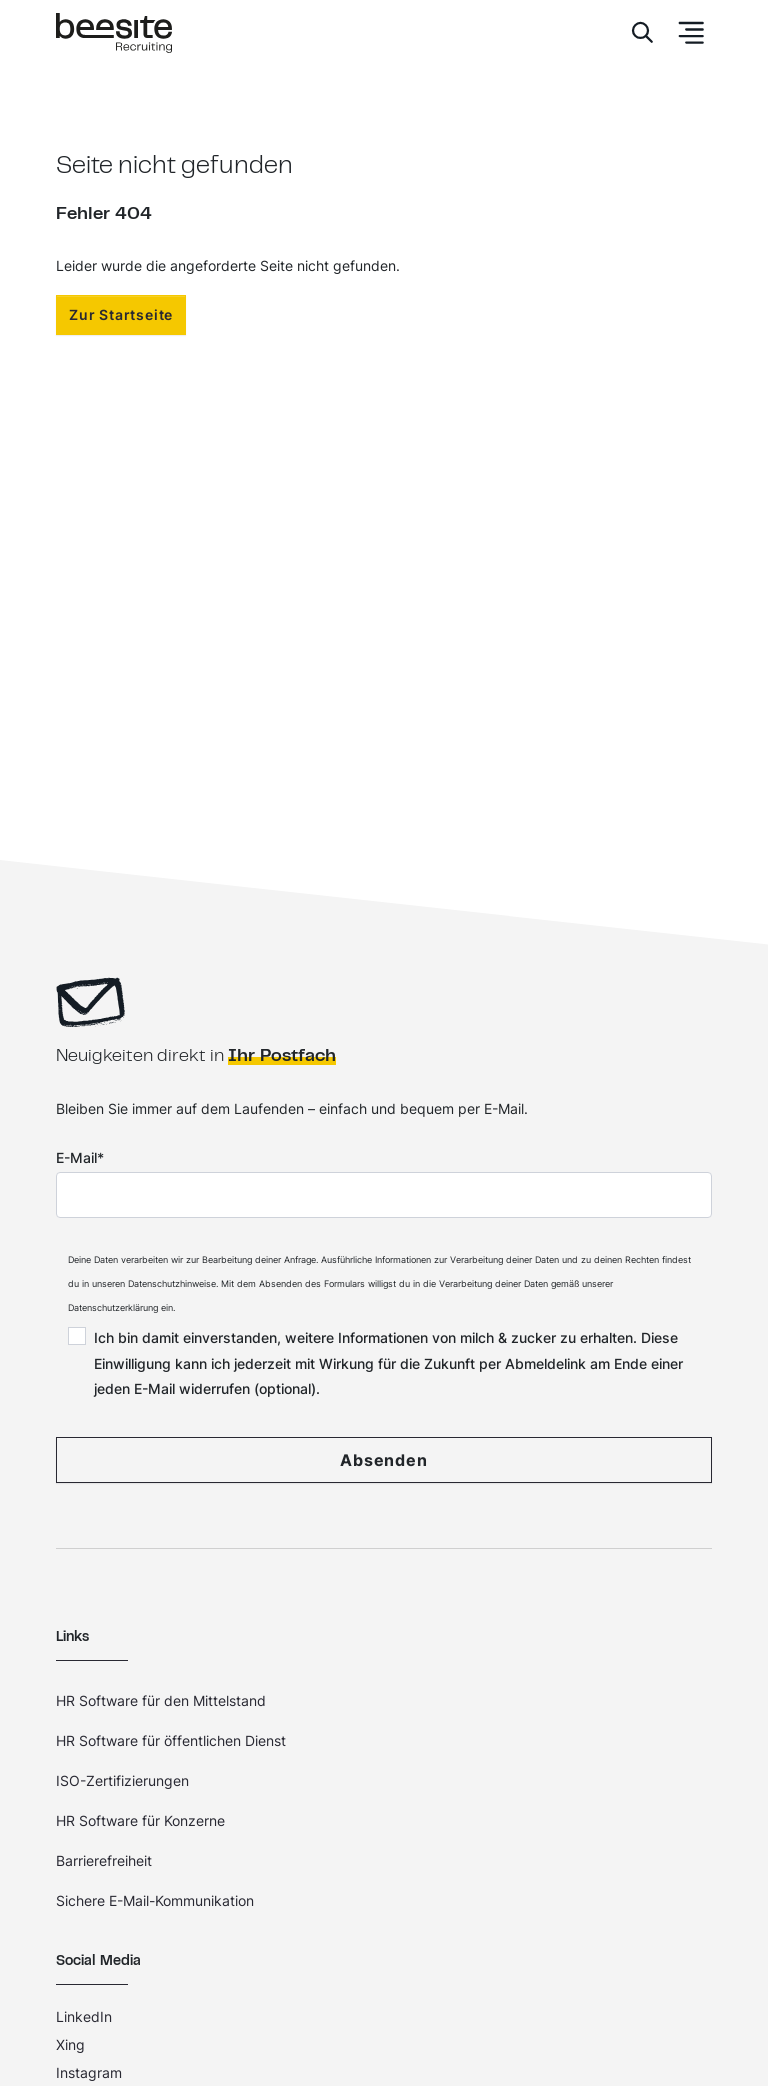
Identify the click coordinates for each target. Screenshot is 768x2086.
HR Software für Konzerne (140, 1820)
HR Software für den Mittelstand (161, 1700)
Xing (70, 2044)
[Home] (114, 33)
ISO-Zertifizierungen (122, 1780)
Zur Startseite (121, 314)
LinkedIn (84, 2016)
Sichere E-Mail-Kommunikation (155, 1900)
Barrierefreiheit (104, 1860)
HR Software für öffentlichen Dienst (171, 1740)
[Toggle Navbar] (685, 33)
